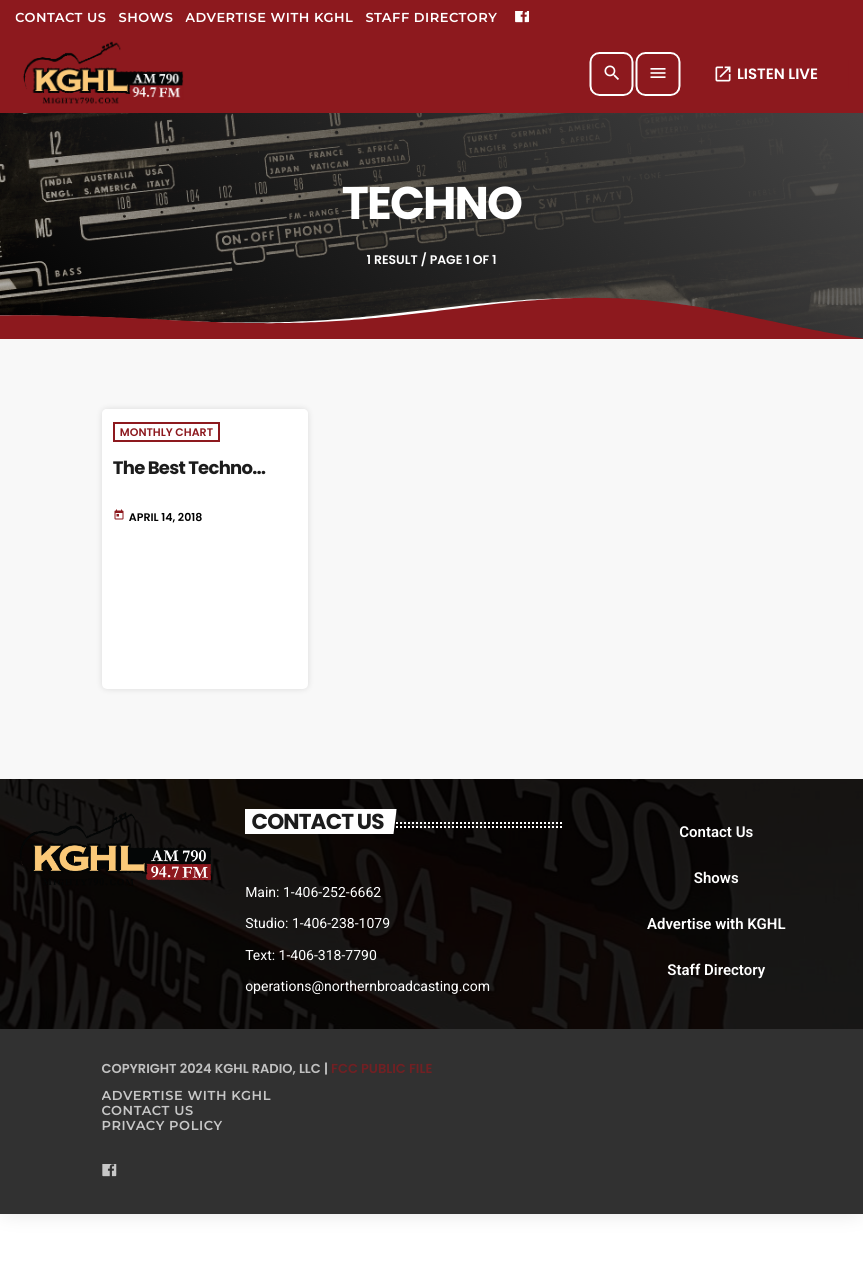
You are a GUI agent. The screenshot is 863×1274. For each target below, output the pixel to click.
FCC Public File (381, 1068)
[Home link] (104, 74)
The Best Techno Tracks (182, 479)
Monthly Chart (166, 432)
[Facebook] (522, 18)
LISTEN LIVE (765, 74)
